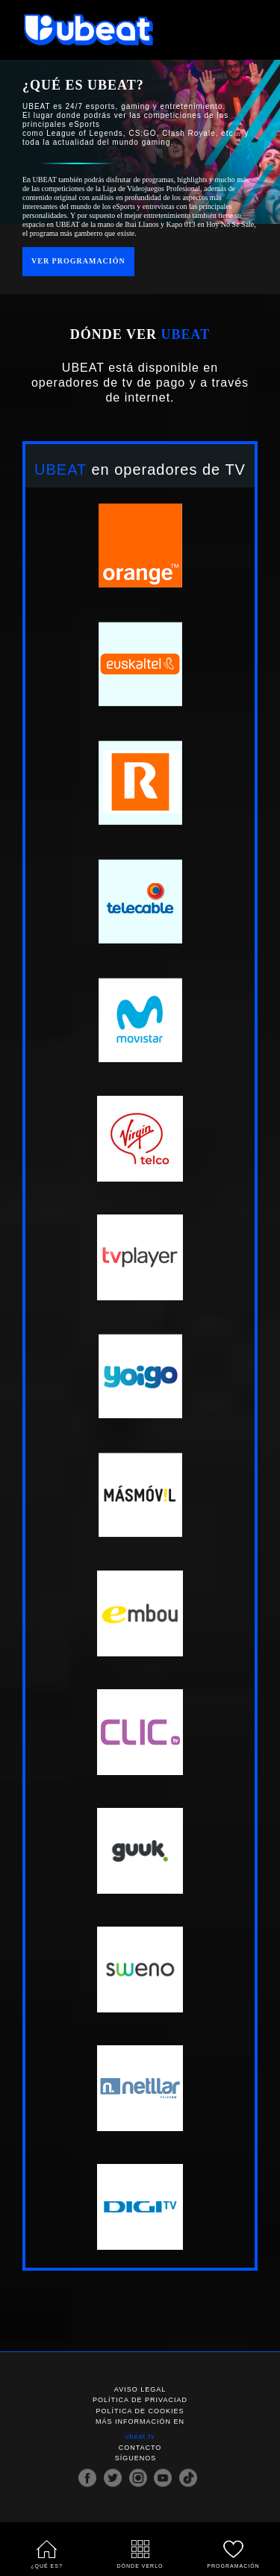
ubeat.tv (140, 2437)
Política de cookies (140, 2411)
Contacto (140, 2447)
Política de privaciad (140, 2400)
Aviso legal (140, 2389)
